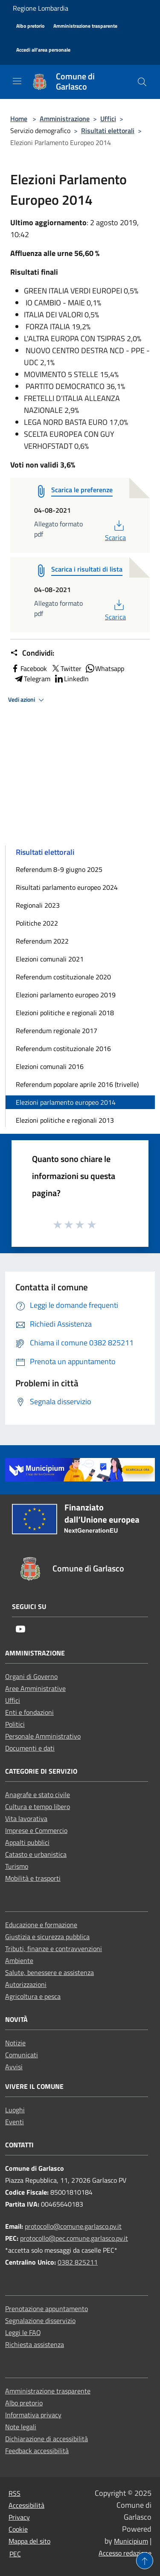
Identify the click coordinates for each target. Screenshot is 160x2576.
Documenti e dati (30, 1748)
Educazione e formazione (41, 1925)
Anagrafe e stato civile (37, 1794)
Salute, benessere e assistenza (49, 1972)
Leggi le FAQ (23, 2332)
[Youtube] (20, 1630)
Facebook (28, 668)
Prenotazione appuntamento (46, 2308)
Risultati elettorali (107, 130)
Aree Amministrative (35, 1688)
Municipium (131, 2541)
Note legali (20, 2427)
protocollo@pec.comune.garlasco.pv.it (74, 2238)
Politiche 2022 (37, 923)
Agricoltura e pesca (33, 1996)
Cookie (18, 2529)
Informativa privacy (33, 2415)
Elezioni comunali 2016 (50, 1066)
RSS (14, 2493)
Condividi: (32, 653)
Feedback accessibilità (37, 2450)
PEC (15, 2554)
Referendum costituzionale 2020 (63, 977)
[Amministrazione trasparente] (85, 26)
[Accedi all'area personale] (43, 50)
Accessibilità (26, 2505)
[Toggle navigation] (17, 81)
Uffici (108, 118)
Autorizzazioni (26, 1984)
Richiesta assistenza (34, 2344)
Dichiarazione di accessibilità (46, 2439)
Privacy (19, 2517)
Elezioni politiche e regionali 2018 (65, 1013)
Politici (15, 1724)
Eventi (14, 2122)
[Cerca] (142, 82)
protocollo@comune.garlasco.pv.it (73, 2226)
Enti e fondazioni (29, 1712)
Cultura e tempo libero (37, 1806)
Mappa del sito (29, 2541)
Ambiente (19, 1960)
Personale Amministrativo (43, 1736)
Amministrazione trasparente (47, 2391)
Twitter (65, 668)
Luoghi (15, 2110)
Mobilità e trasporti (33, 1878)
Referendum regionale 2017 (56, 1030)
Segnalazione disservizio (40, 2320)
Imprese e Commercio (36, 1830)
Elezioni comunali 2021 (50, 959)
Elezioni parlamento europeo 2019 (66, 995)
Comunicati (21, 2055)
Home (18, 118)
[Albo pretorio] (30, 26)
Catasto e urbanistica (36, 1854)
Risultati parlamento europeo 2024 (67, 887)
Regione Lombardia (40, 8)
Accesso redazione (125, 2553)
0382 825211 (78, 2262)
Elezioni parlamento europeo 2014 (66, 1102)
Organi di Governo (31, 1676)
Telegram (32, 679)
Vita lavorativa (26, 1818)
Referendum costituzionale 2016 (63, 1048)
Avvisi (14, 2067)
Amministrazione (65, 118)
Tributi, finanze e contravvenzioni (53, 1948)
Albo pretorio (24, 2403)
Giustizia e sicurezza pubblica (47, 1936)
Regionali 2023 (38, 905)
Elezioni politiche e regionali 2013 (65, 1120)
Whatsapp (104, 668)
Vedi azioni (27, 700)
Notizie (15, 2043)
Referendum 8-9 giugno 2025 (59, 869)
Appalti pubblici (27, 1842)
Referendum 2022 (42, 941)
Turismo (16, 1866)
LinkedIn (71, 679)
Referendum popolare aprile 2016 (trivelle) (77, 1084)
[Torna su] (144, 2560)
